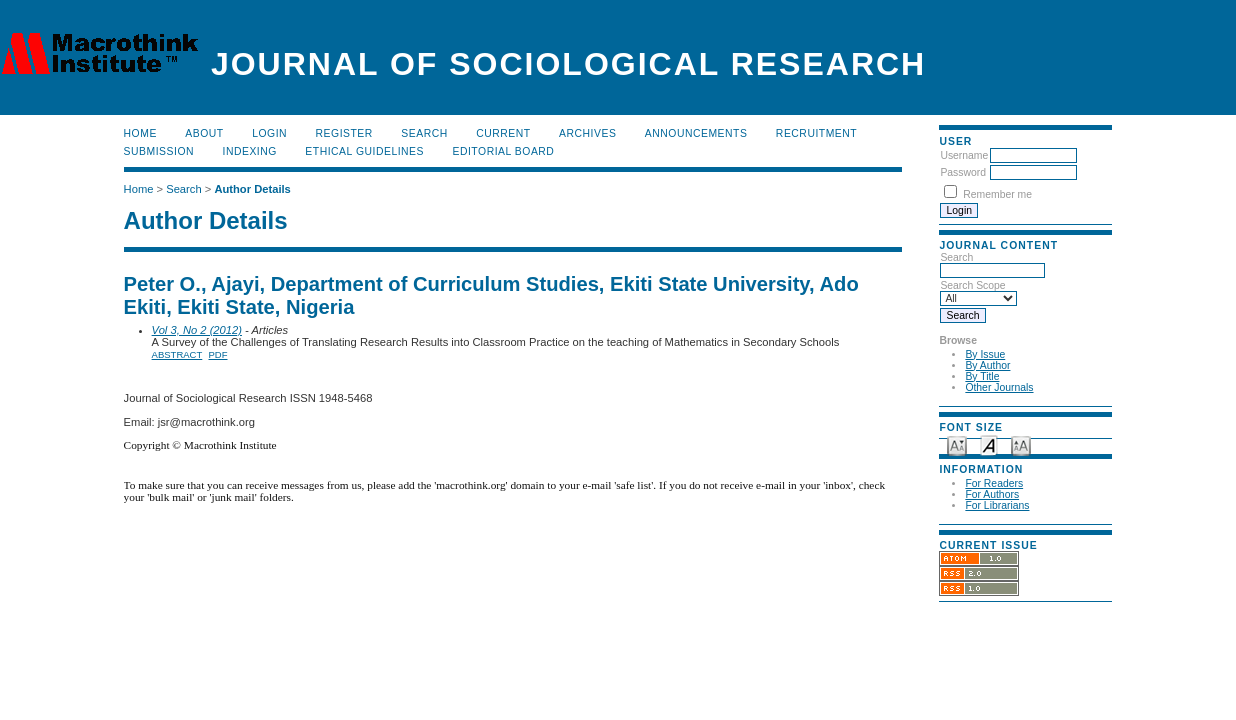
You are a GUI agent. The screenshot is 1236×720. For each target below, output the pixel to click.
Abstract (177, 354)
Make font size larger (1021, 444)
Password (963, 172)
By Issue (985, 354)
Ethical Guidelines (364, 151)
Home (140, 133)
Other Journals (999, 387)
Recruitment (816, 133)
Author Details (252, 189)
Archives (587, 133)
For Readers (994, 483)
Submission (159, 151)
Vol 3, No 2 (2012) (197, 330)
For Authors (992, 494)
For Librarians (997, 505)
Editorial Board (503, 151)
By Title (982, 376)
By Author (987, 365)
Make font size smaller (957, 444)
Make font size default (989, 444)
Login (269, 133)
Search (424, 133)
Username (964, 155)
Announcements (696, 133)
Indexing (250, 151)
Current (503, 133)
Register (344, 133)
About (204, 133)
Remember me (997, 194)
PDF (218, 354)
